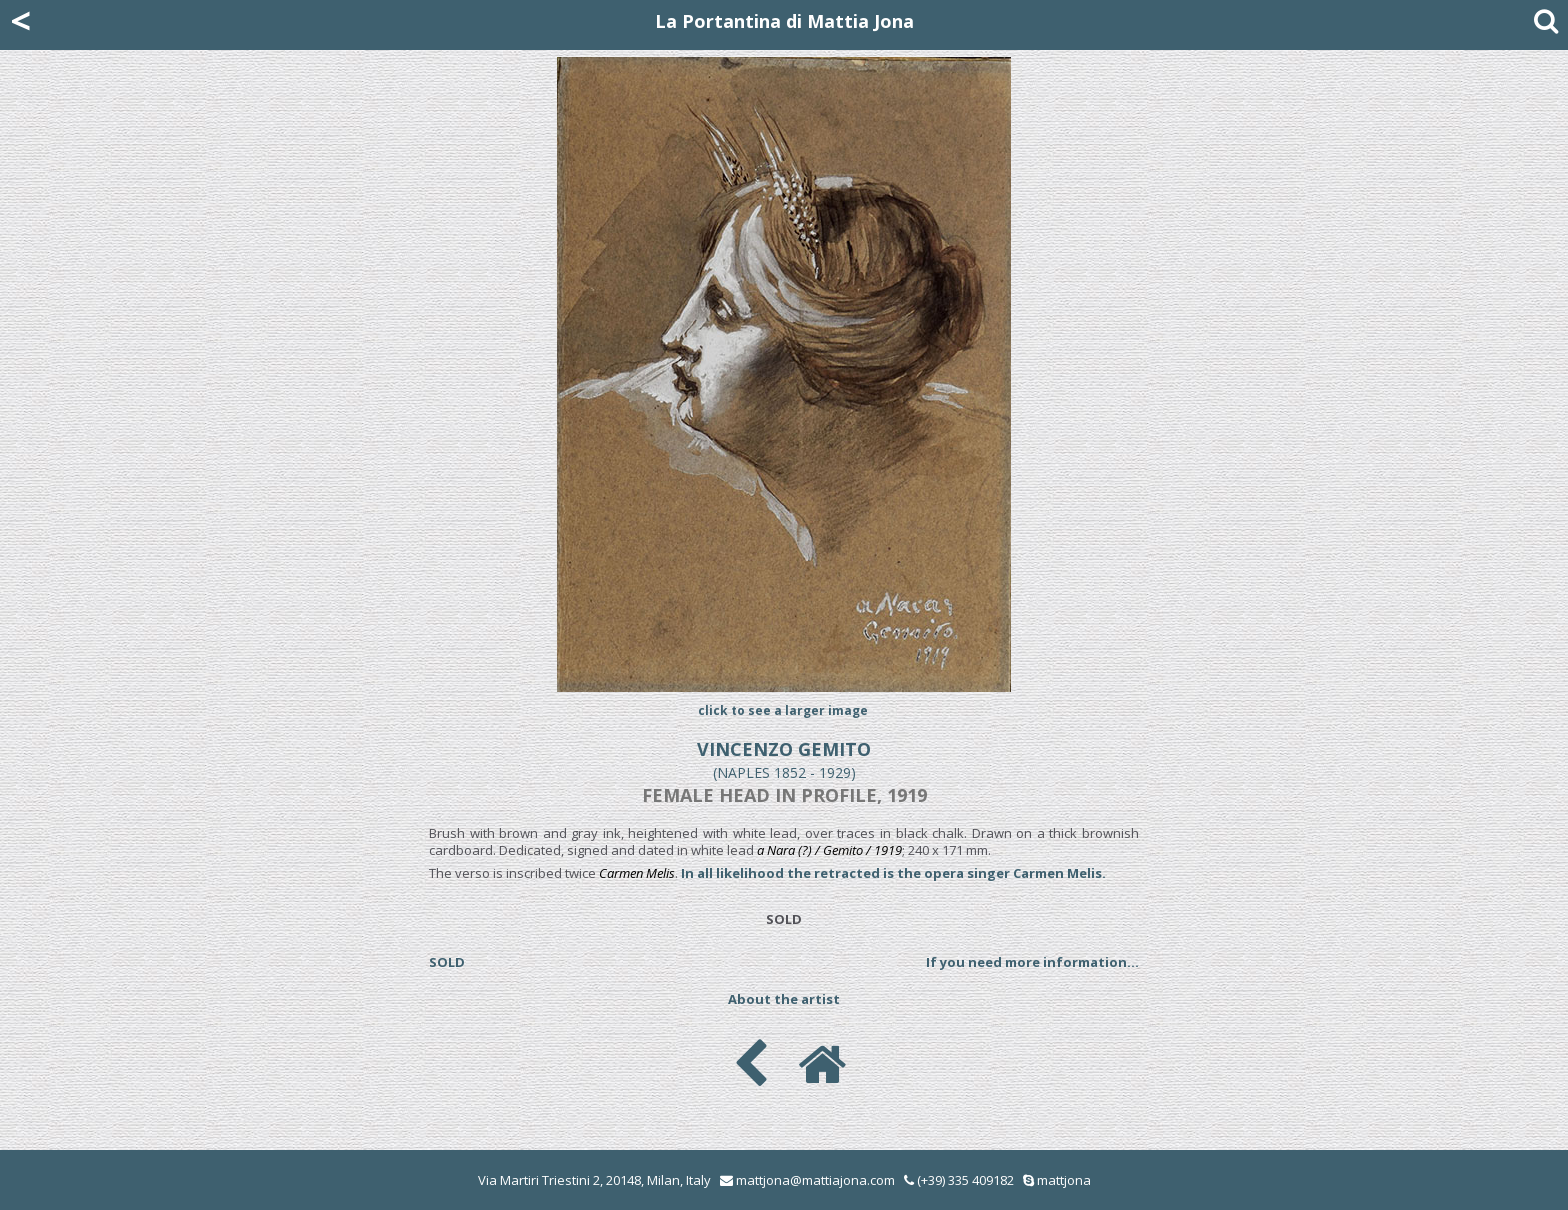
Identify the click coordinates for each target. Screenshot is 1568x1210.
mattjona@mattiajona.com (815, 1180)
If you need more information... (1032, 962)
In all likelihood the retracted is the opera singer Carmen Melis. (893, 873)
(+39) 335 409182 (959, 1180)
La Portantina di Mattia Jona (784, 21)
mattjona (1064, 1180)
